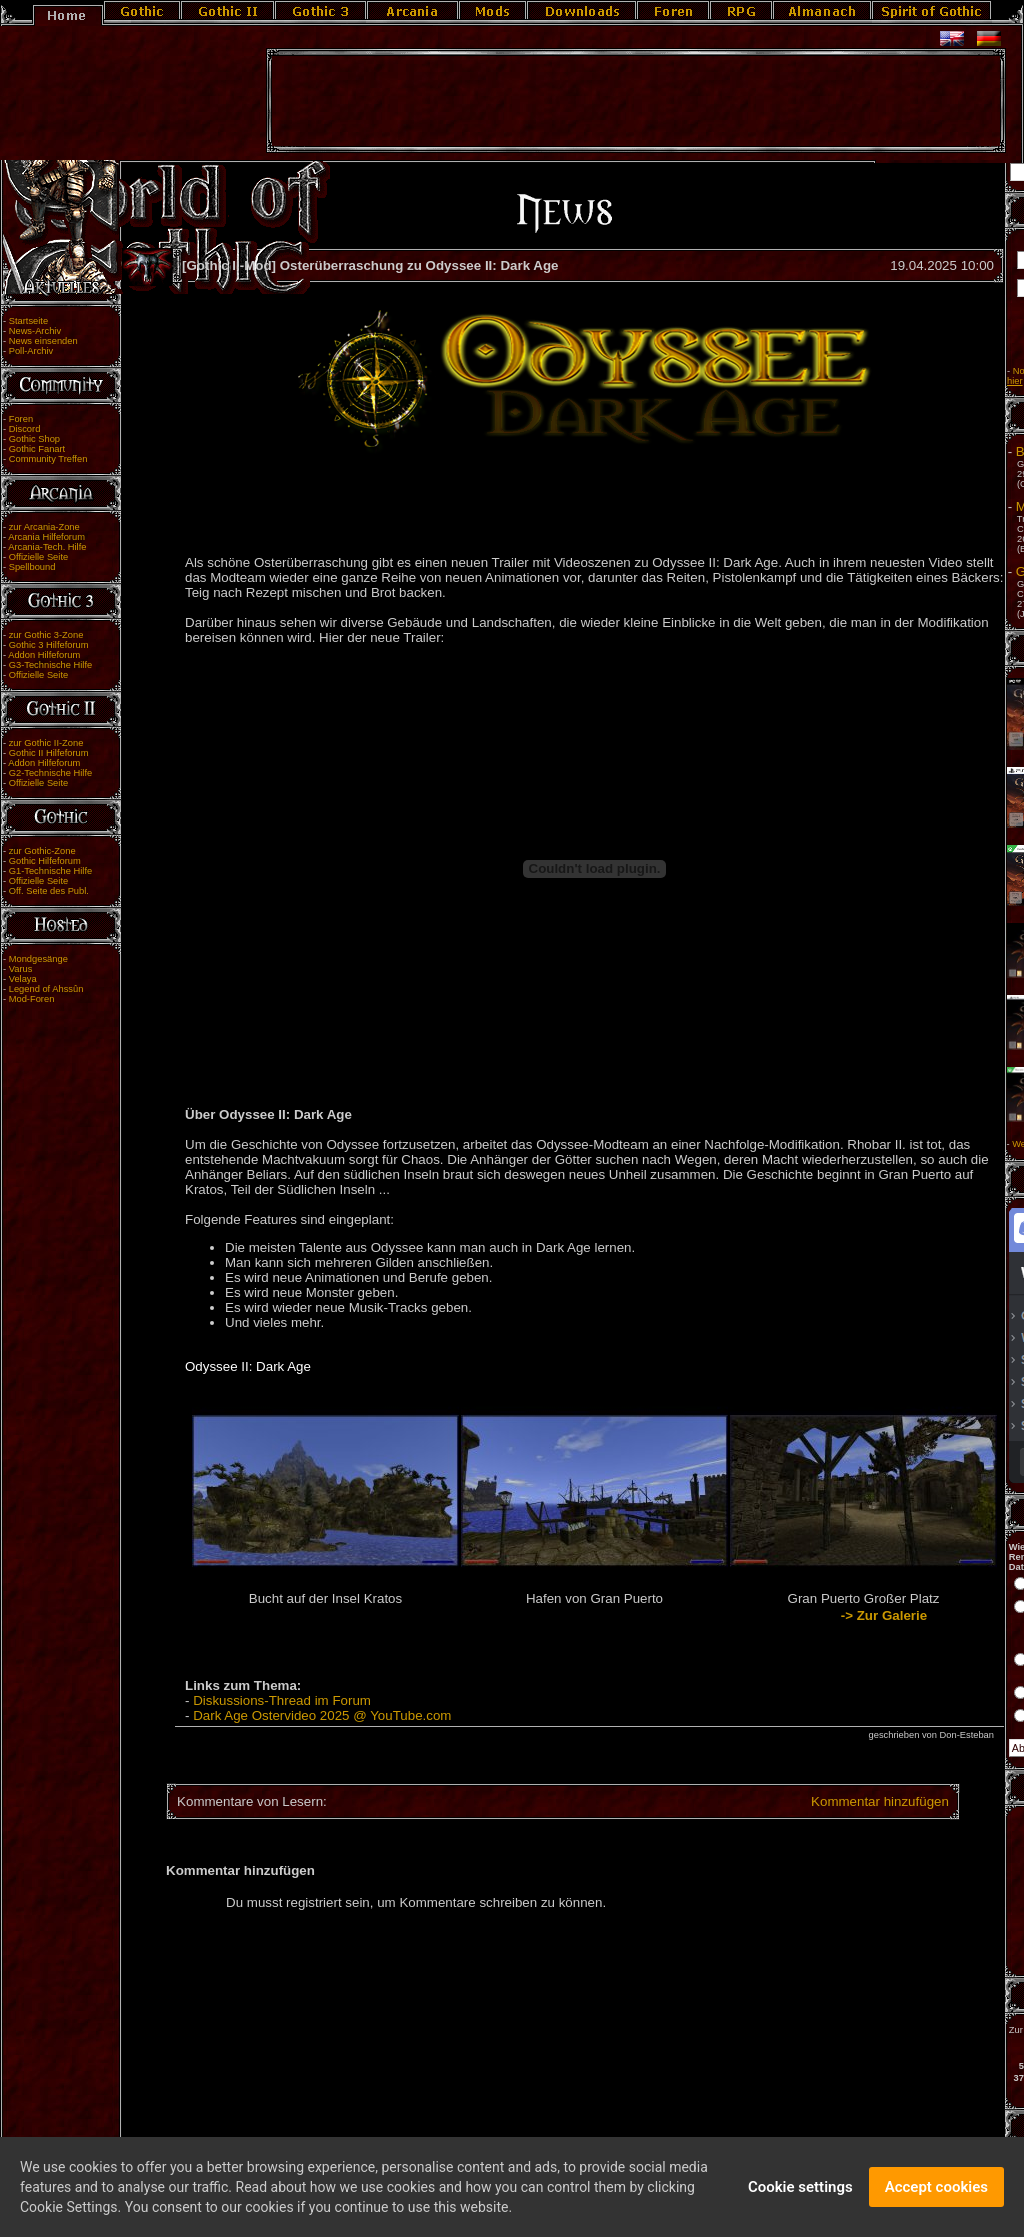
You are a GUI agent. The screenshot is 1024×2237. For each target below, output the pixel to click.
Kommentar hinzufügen (756, 1801)
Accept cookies (936, 2192)
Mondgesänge (38, 959)
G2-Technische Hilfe (50, 773)
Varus (21, 969)
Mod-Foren (32, 999)
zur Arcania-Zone (44, 527)
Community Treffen (48, 459)
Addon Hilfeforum (44, 655)
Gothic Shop (34, 439)
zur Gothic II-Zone (46, 743)
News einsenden (43, 341)
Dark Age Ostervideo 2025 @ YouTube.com (322, 1715)
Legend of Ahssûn (46, 989)
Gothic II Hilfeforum (49, 753)
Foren (21, 419)
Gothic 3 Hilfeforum (49, 645)
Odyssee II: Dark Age (248, 1366)
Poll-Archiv (31, 351)
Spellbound (32, 567)
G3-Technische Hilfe (50, 665)
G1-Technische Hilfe (50, 871)
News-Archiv (35, 331)
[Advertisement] (636, 101)
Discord (25, 429)
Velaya (23, 979)
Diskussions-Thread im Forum (282, 1700)
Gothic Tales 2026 (938, 571)
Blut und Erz (921, 451)
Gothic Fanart (37, 449)
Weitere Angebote (918, 1144)
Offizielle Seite (38, 557)
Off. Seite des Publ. (49, 891)
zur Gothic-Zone (42, 851)
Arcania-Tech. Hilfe (47, 547)
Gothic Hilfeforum (45, 861)
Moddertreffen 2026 (943, 506)
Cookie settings (800, 2192)
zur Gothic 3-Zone (46, 635)
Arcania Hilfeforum (46, 537)
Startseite (28, 321)
